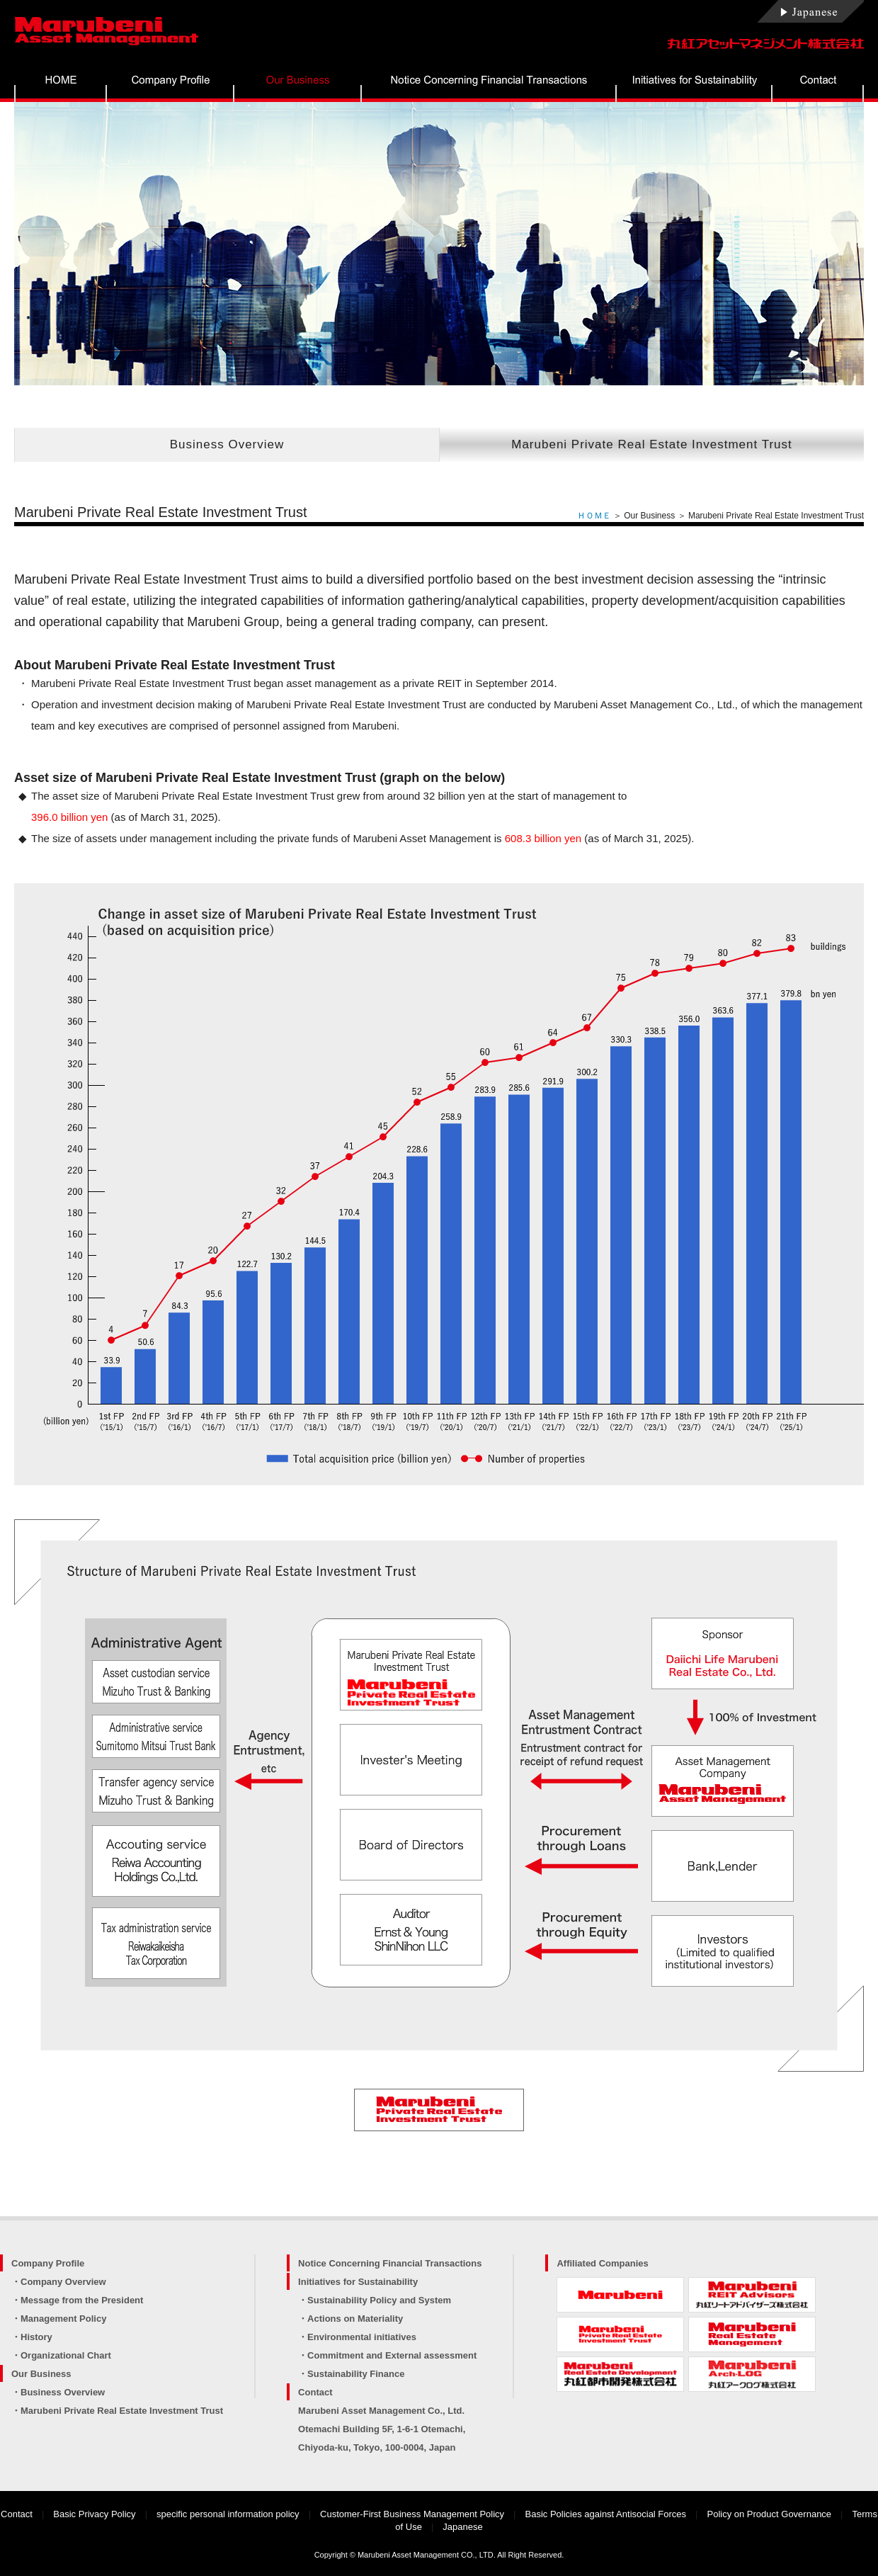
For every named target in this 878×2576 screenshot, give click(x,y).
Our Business (41, 2373)
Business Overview (227, 444)
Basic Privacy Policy (94, 2514)
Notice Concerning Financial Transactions (389, 2263)
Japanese (462, 2526)
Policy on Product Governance (769, 2514)
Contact (315, 2392)
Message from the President (82, 2300)
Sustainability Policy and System (379, 2300)
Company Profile (47, 2263)
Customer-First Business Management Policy (412, 2514)
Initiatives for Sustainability (358, 2281)
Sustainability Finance (355, 2373)
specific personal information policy (228, 2514)
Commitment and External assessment (392, 2355)
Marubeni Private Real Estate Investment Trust (651, 444)
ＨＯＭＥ (594, 516)
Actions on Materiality (355, 2318)
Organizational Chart (66, 2355)
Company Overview (63, 2281)
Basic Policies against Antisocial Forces (606, 2514)
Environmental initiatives (361, 2337)
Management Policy (63, 2318)
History (36, 2337)
